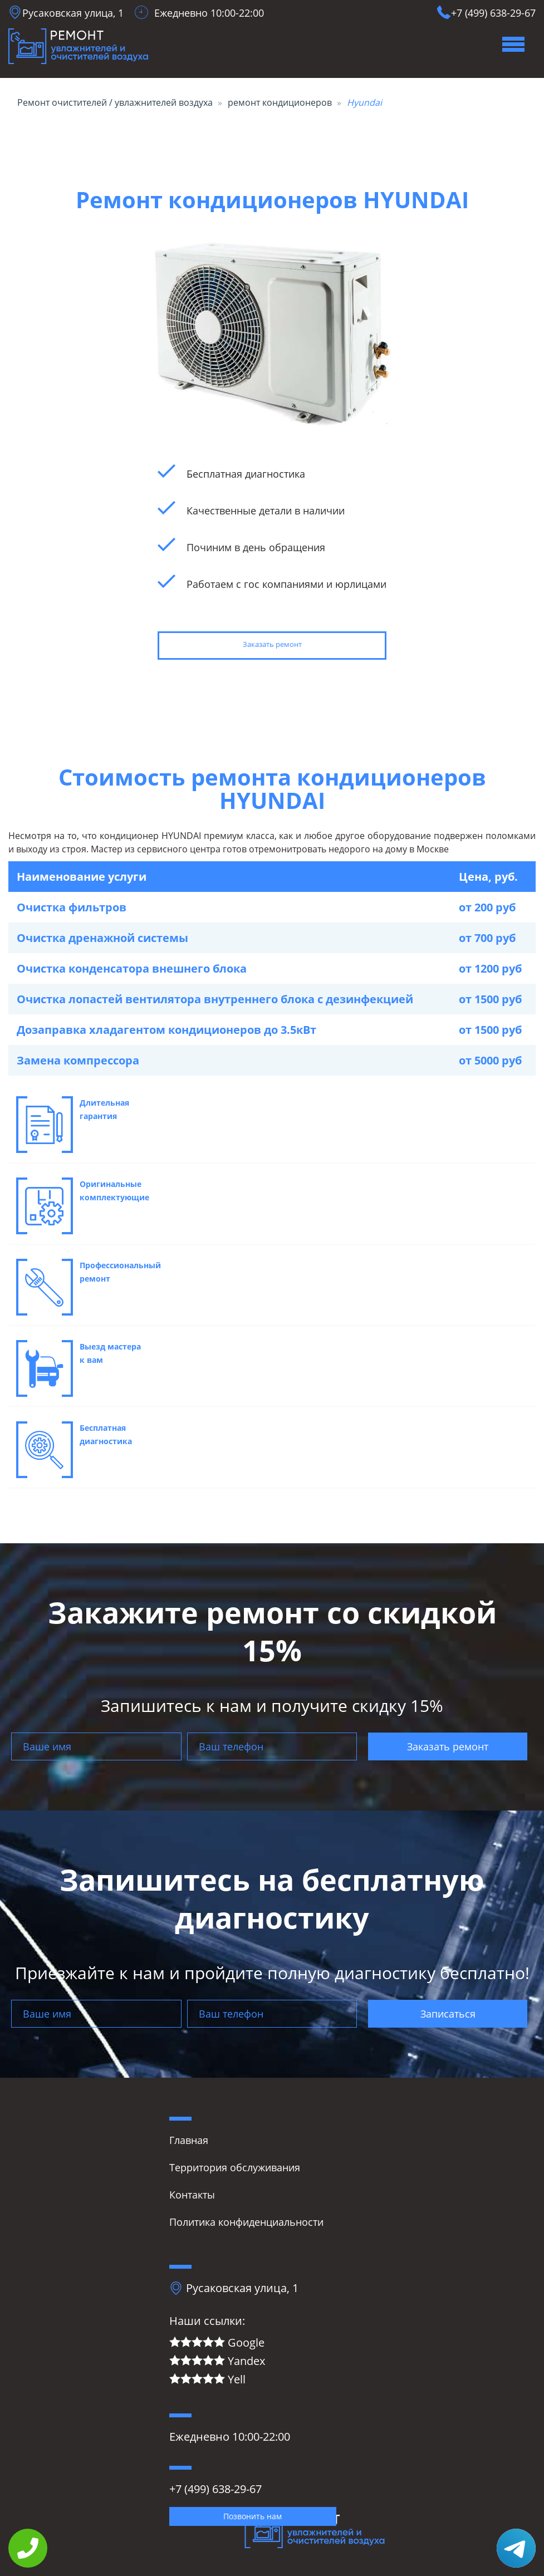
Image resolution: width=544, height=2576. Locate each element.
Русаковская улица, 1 (73, 12)
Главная (188, 2140)
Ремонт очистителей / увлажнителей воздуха (115, 102)
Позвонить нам (252, 2516)
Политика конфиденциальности (246, 2222)
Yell (207, 2380)
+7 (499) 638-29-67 (493, 12)
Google (216, 2343)
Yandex (217, 2361)
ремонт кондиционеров (280, 102)
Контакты (192, 2194)
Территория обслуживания (234, 2167)
